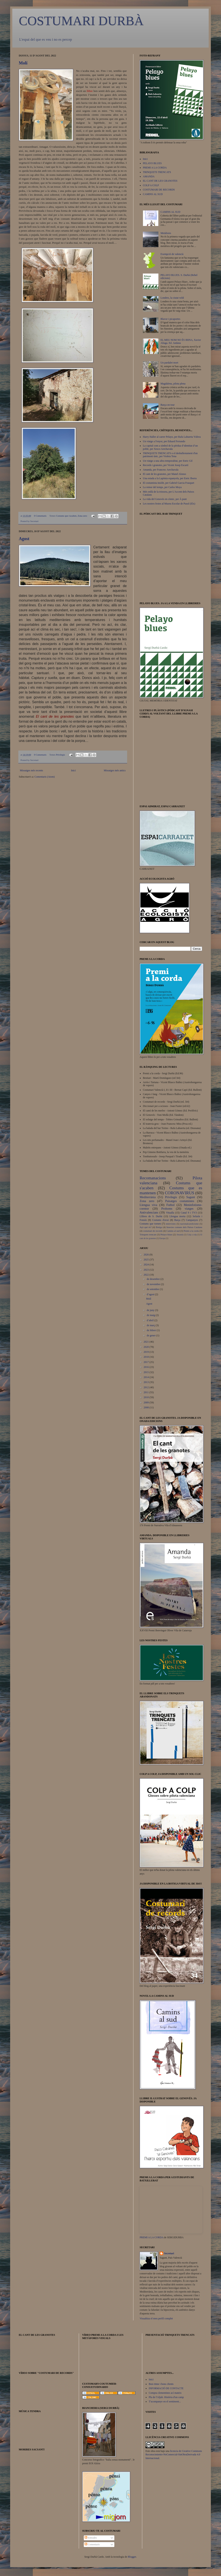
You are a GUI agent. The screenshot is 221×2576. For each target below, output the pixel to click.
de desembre (153, 1279)
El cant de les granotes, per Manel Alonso (164, 473)
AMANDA (149, 176)
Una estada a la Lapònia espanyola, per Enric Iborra (170, 478)
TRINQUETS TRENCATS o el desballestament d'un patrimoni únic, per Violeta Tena (170, 455)
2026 (147, 1254)
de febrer (152, 1330)
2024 (147, 1264)
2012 (147, 1387)
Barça (177, 1220)
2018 (147, 1356)
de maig (151, 1315)
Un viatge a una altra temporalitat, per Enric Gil (168, 460)
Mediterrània (148, 1197)
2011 (147, 1392)
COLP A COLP (151, 185)
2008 (147, 1407)
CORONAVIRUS (179, 1193)
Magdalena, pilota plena (173, 383)
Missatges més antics (115, 770)
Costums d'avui (160, 1220)
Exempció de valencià (172, 254)
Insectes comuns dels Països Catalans (184, 1227)
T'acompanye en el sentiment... (165, 2401)
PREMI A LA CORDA (155, 167)
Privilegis (60, 754)
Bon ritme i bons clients (161, 2383)
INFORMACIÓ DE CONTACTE (166, 2388)
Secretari (169, 2253)
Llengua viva (148, 1205)
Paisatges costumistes (179, 1201)
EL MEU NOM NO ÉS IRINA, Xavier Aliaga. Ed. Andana (181, 341)
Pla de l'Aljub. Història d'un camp (166, 2397)
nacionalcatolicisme (189, 1223)
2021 (147, 1341)
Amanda (179, 1234)
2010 (147, 1397)
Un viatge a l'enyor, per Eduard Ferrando (164, 441)
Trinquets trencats (148, 1234)
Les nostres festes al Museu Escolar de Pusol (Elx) (169, 503)
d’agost (151, 1294)
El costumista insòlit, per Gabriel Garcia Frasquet (168, 482)
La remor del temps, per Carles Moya (162, 487)
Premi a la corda (191, 1231)
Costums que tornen (150, 1223)
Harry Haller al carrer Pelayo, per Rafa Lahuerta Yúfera (172, 436)
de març (151, 1325)
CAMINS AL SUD (153, 194)
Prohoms (166, 1208)
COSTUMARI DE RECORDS (159, 189)
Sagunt (190, 1197)
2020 (147, 1346)
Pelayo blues (166, 1234)
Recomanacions (153, 1178)
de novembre (154, 1284)
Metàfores (166, 233)
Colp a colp (192, 1234)
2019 (147, 1351)
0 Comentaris (40, 515)
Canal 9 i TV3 (189, 1212)
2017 (147, 1362)
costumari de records (152, 1231)
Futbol (170, 1205)
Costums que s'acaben (66, 515)
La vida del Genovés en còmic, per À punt (165, 499)
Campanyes (192, 1220)
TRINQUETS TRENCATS (157, 172)
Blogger (132, 2556)
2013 (147, 1382)
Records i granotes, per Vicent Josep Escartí (165, 465)
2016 (147, 1367)
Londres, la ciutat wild (172, 297)
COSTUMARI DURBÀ (81, 21)
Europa (162, 1238)
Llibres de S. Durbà (151, 1216)
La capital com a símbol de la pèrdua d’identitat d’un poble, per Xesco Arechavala (170, 447)
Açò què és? (146, 1227)
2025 (147, 1259)
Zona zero (82, 515)
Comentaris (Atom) (45, 776)
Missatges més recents (31, 770)
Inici (73, 770)
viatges (189, 1208)
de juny (151, 1310)
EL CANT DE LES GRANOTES (160, 180)
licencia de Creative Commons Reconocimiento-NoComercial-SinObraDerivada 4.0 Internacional (173, 2455)
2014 (147, 1377)
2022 (147, 1274)
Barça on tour (168, 404)
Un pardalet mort (169, 362)
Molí (23, 63)
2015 (147, 1372)
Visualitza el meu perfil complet (156, 2318)
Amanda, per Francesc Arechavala (160, 469)
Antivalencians (149, 1212)
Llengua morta (177, 1216)
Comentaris (92, 2544)
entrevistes (171, 1223)
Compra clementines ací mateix (165, 2392)
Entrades (91, 2537)
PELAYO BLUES (152, 163)
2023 (147, 1269)
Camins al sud (173, 1231)
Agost (24, 538)
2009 (147, 1402)
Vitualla (170, 1212)
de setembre (153, 1289)
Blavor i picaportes (170, 318)
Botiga (159, 1227)
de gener (151, 1335)
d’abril (150, 1320)
